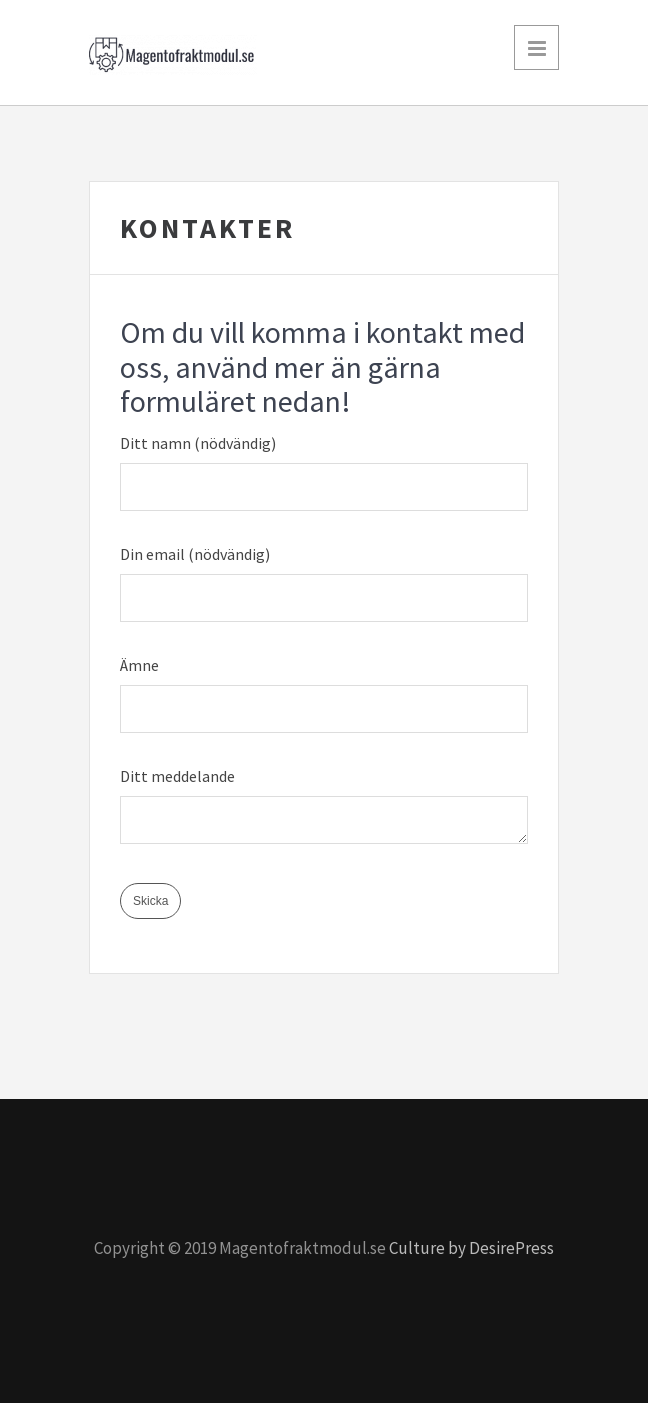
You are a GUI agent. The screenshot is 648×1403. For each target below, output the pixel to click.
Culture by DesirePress (471, 1248)
